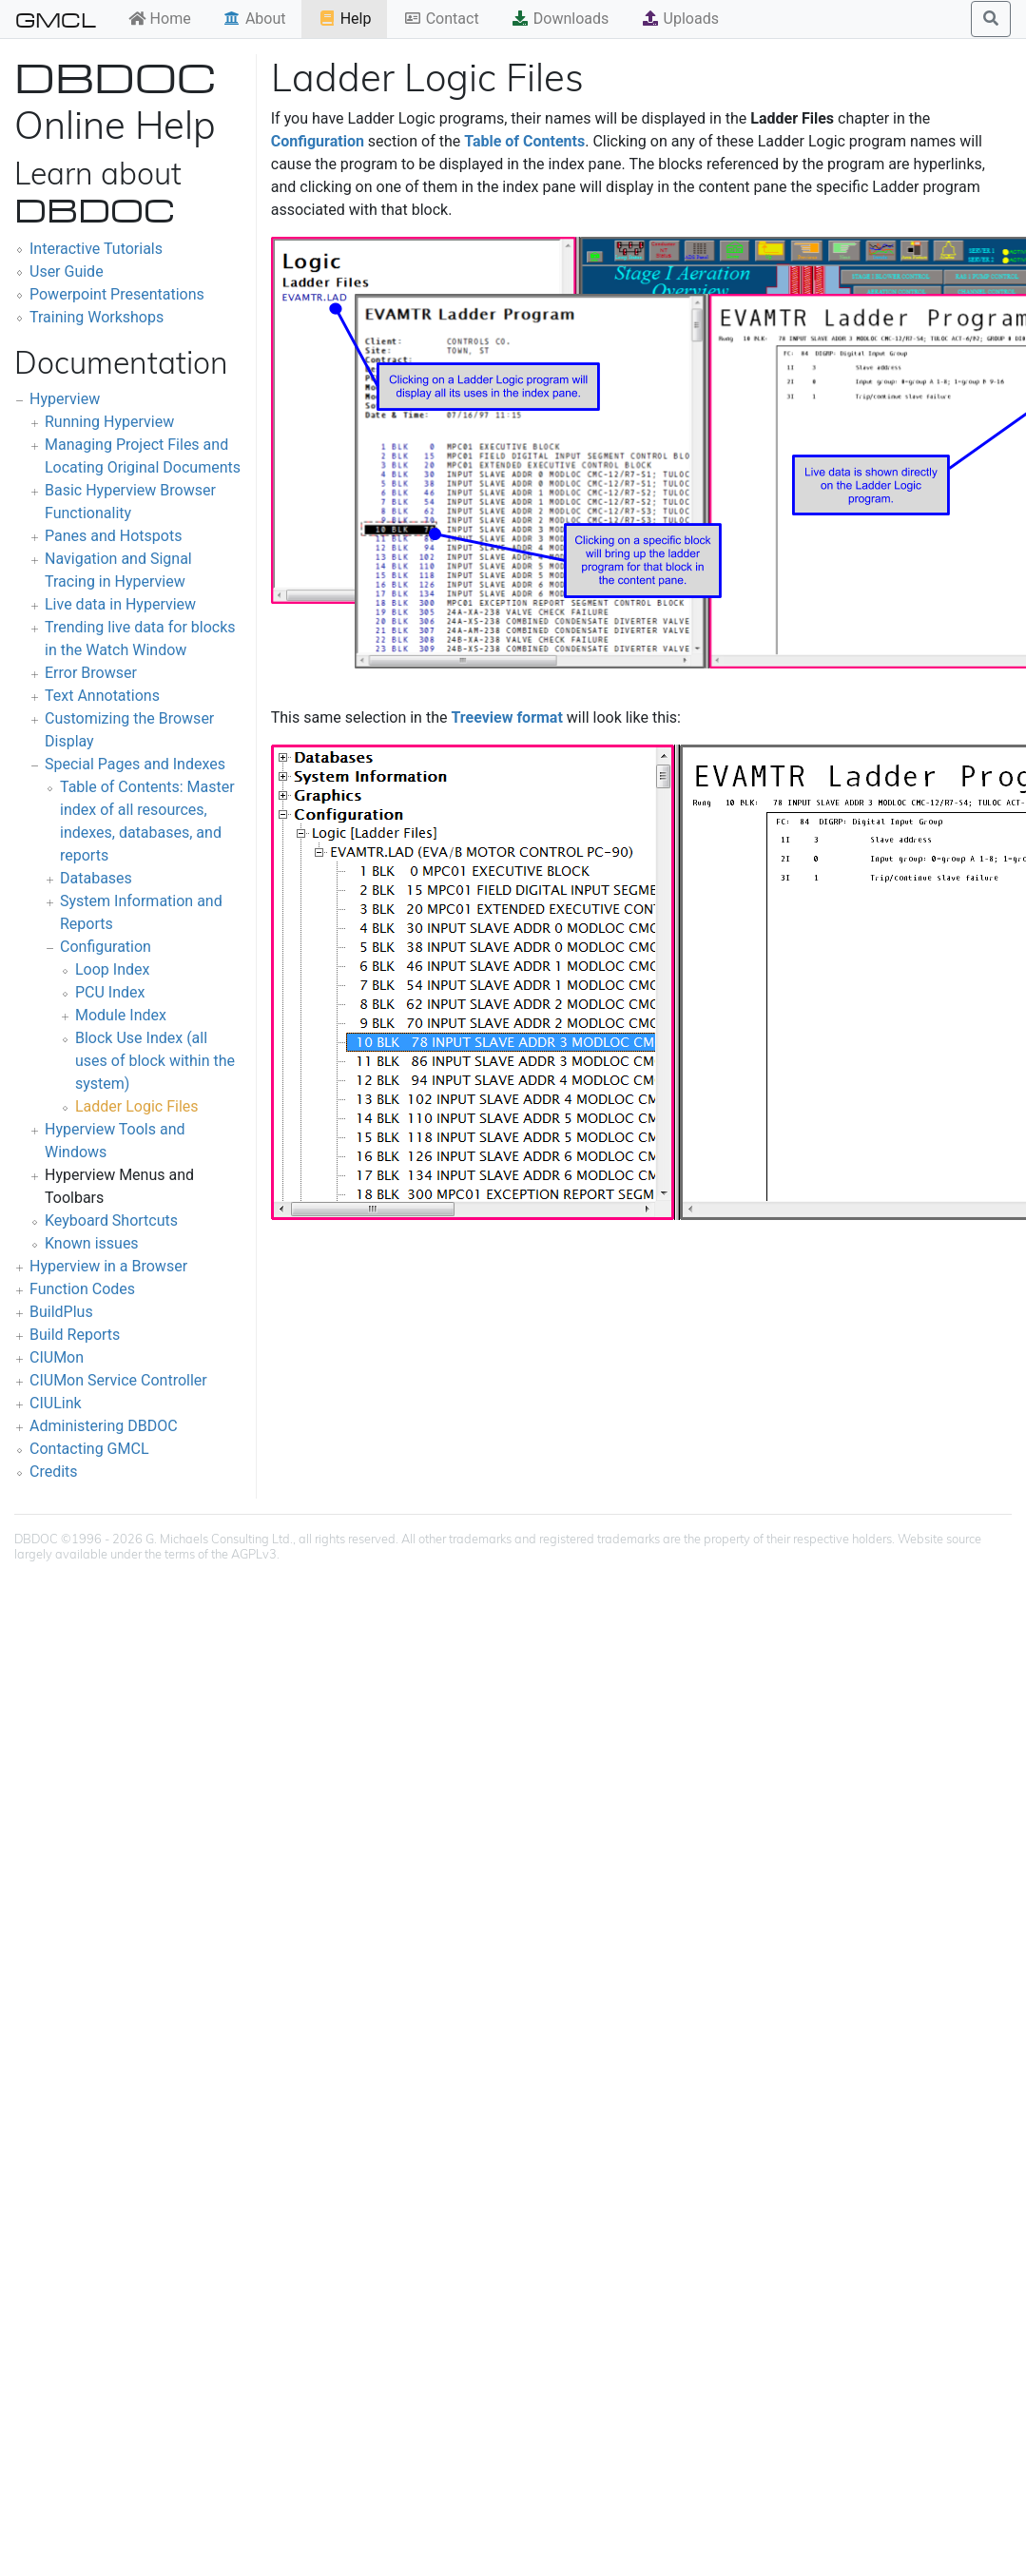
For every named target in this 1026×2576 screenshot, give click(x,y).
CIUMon (56, 1357)
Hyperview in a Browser (108, 1266)
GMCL (55, 19)
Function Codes (82, 1289)
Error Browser (91, 673)
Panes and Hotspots (113, 536)
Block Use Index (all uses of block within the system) (155, 1061)
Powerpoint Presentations (116, 294)
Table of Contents (524, 141)
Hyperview (64, 399)
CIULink (55, 1403)
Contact (441, 19)
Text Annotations (102, 696)
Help (345, 19)
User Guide (66, 271)
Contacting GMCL (89, 1449)
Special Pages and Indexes (135, 764)
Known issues (92, 1243)
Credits (53, 1471)
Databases (96, 878)
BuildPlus (61, 1312)
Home (159, 19)
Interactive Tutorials (96, 249)
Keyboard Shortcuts (111, 1220)
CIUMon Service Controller (118, 1380)
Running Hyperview (109, 422)
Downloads (560, 19)
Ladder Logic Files (137, 1106)
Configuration (105, 947)
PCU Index (110, 992)
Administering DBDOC (103, 1426)
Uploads (680, 19)
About (254, 19)
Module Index (120, 1015)
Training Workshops (96, 317)
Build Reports (74, 1335)
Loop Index (112, 969)
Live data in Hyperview (120, 604)
